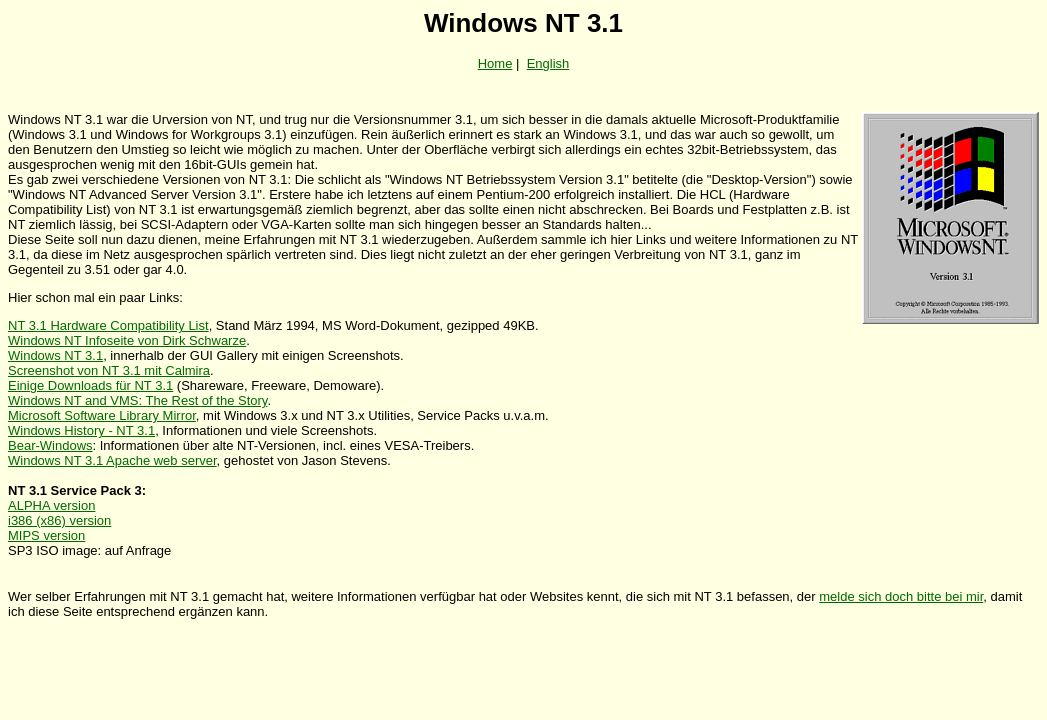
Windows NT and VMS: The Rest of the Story (137, 400)
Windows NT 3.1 (55, 355)
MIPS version (46, 535)
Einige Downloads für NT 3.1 (90, 385)
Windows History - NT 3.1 (81, 430)
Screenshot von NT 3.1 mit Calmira (109, 370)
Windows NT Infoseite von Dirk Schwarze (127, 340)
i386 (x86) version (59, 520)
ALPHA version (51, 505)
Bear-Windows (50, 445)
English (548, 63)
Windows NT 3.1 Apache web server (112, 460)
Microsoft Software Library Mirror (102, 415)
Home (495, 63)
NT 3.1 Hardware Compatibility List (108, 325)
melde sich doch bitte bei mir (901, 596)
